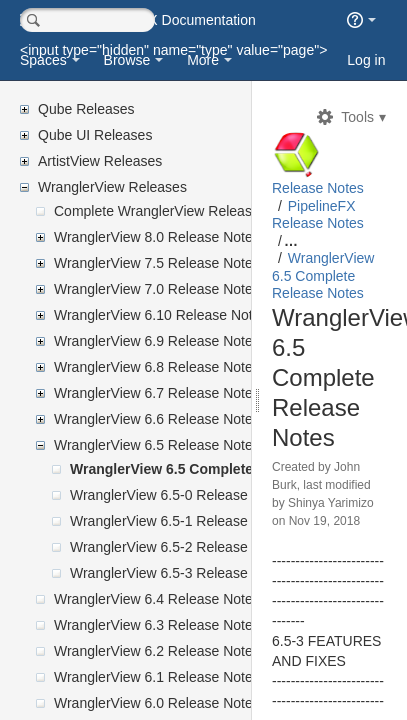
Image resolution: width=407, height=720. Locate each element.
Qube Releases (86, 109)
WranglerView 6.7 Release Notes (157, 393)
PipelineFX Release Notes (354, 258)
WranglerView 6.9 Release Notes (157, 341)
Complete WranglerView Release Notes (177, 211)
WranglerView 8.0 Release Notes (157, 237)
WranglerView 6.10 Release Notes (161, 315)
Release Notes (345, 197)
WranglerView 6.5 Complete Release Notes (211, 469)
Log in (366, 60)
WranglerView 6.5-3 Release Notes (179, 573)
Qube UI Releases (95, 135)
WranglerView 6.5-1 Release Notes (179, 521)
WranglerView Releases (112, 187)
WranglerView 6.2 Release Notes (157, 651)
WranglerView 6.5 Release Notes (157, 445)
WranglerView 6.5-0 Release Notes (179, 495)
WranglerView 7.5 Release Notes (157, 263)
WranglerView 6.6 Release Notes (157, 419)
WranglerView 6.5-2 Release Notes (179, 547)
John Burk (347, 572)
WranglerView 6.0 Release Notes (157, 703)
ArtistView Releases (100, 161)
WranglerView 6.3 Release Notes (157, 625)
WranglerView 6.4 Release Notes (157, 599)
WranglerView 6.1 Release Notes (157, 677)
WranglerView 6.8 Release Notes (157, 367)
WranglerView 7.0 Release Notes (157, 289)
